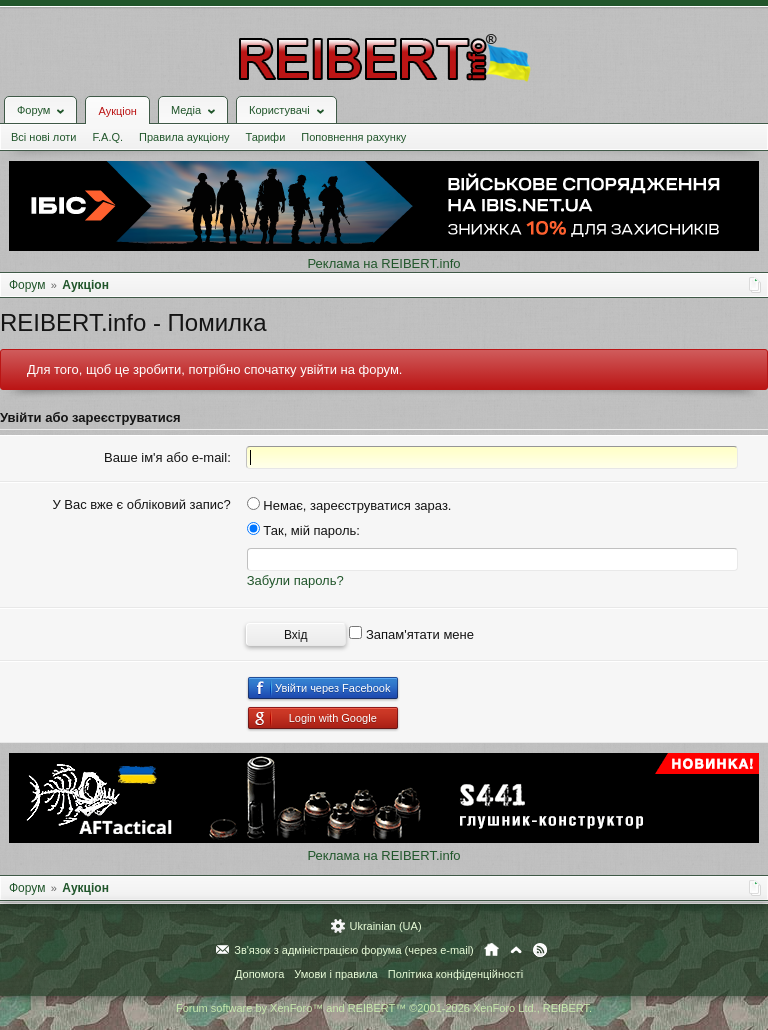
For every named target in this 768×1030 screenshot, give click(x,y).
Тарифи (266, 137)
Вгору (516, 950)
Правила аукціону (184, 137)
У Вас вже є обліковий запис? (141, 504)
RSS (540, 950)
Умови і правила (335, 974)
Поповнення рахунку (353, 137)
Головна (491, 950)
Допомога (259, 974)
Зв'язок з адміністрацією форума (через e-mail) (354, 950)
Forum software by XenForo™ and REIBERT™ (384, 1008)
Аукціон (117, 111)
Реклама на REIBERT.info (383, 263)
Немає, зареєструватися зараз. (349, 505)
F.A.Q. (107, 137)
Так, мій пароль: (303, 530)
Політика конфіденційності (455, 974)
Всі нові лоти (43, 137)
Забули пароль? (295, 580)
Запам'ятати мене (411, 634)
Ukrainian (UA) (385, 926)
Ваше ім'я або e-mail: (167, 457)
